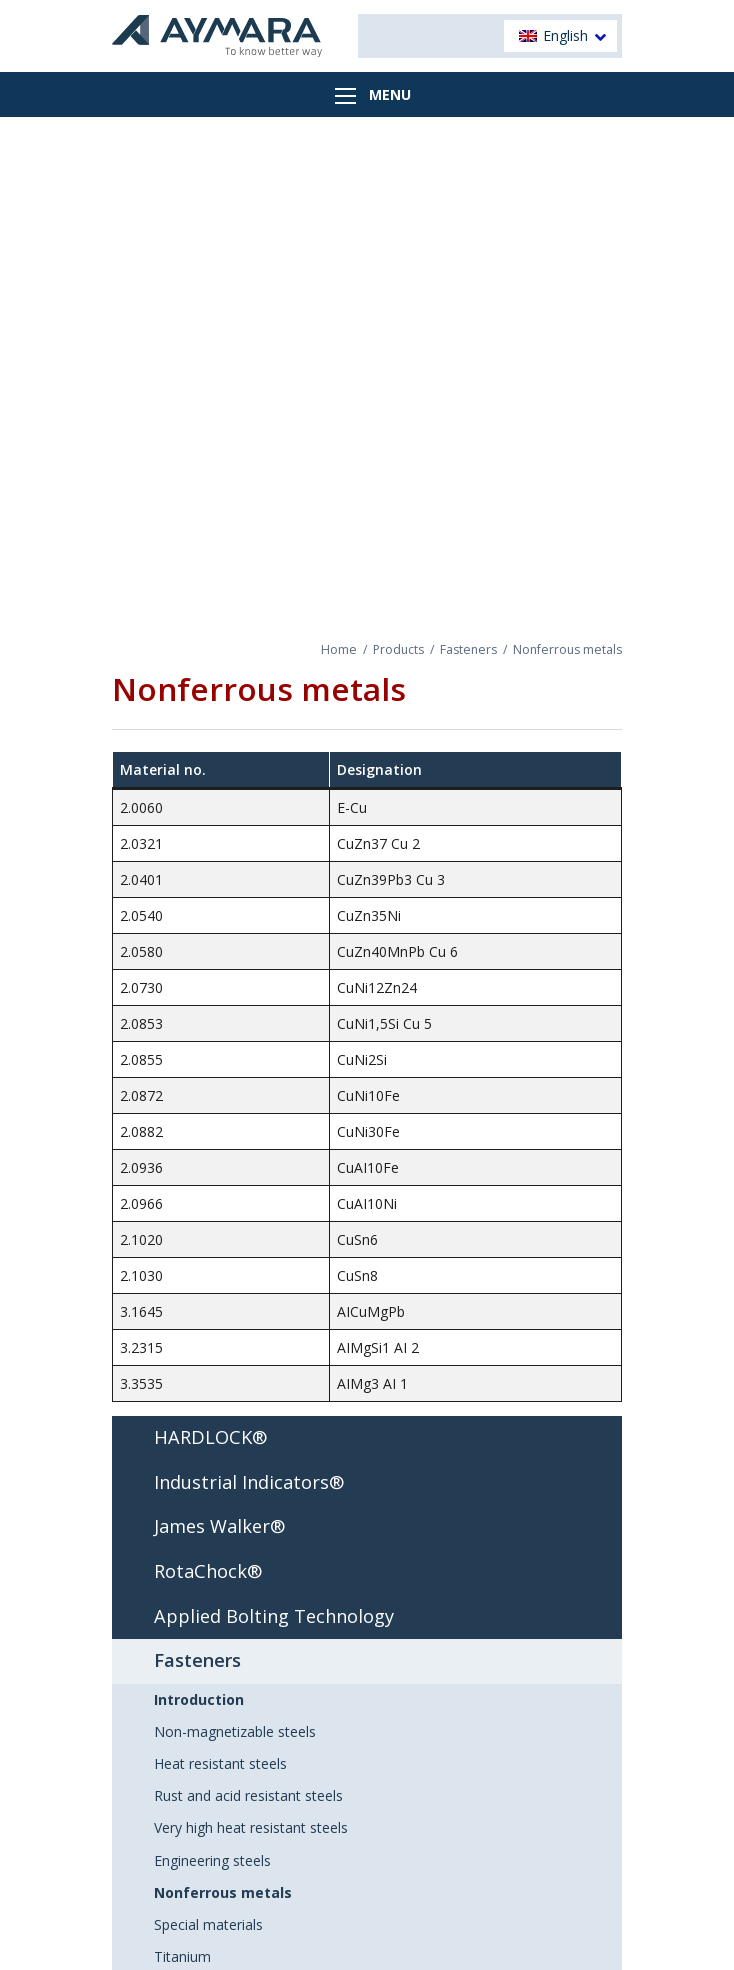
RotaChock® (208, 1571)
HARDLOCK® (210, 1437)
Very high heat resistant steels (251, 1827)
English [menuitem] (565, 36)
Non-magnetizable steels (235, 1731)
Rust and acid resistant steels (248, 1795)
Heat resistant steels (220, 1763)
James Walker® (219, 1526)
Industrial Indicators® (249, 1482)
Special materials (208, 1924)
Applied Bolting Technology (274, 1616)
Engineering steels (212, 1860)
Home (339, 649)
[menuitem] (560, 36)
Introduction (199, 1699)
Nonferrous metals (223, 1892)
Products (398, 649)
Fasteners (468, 649)
